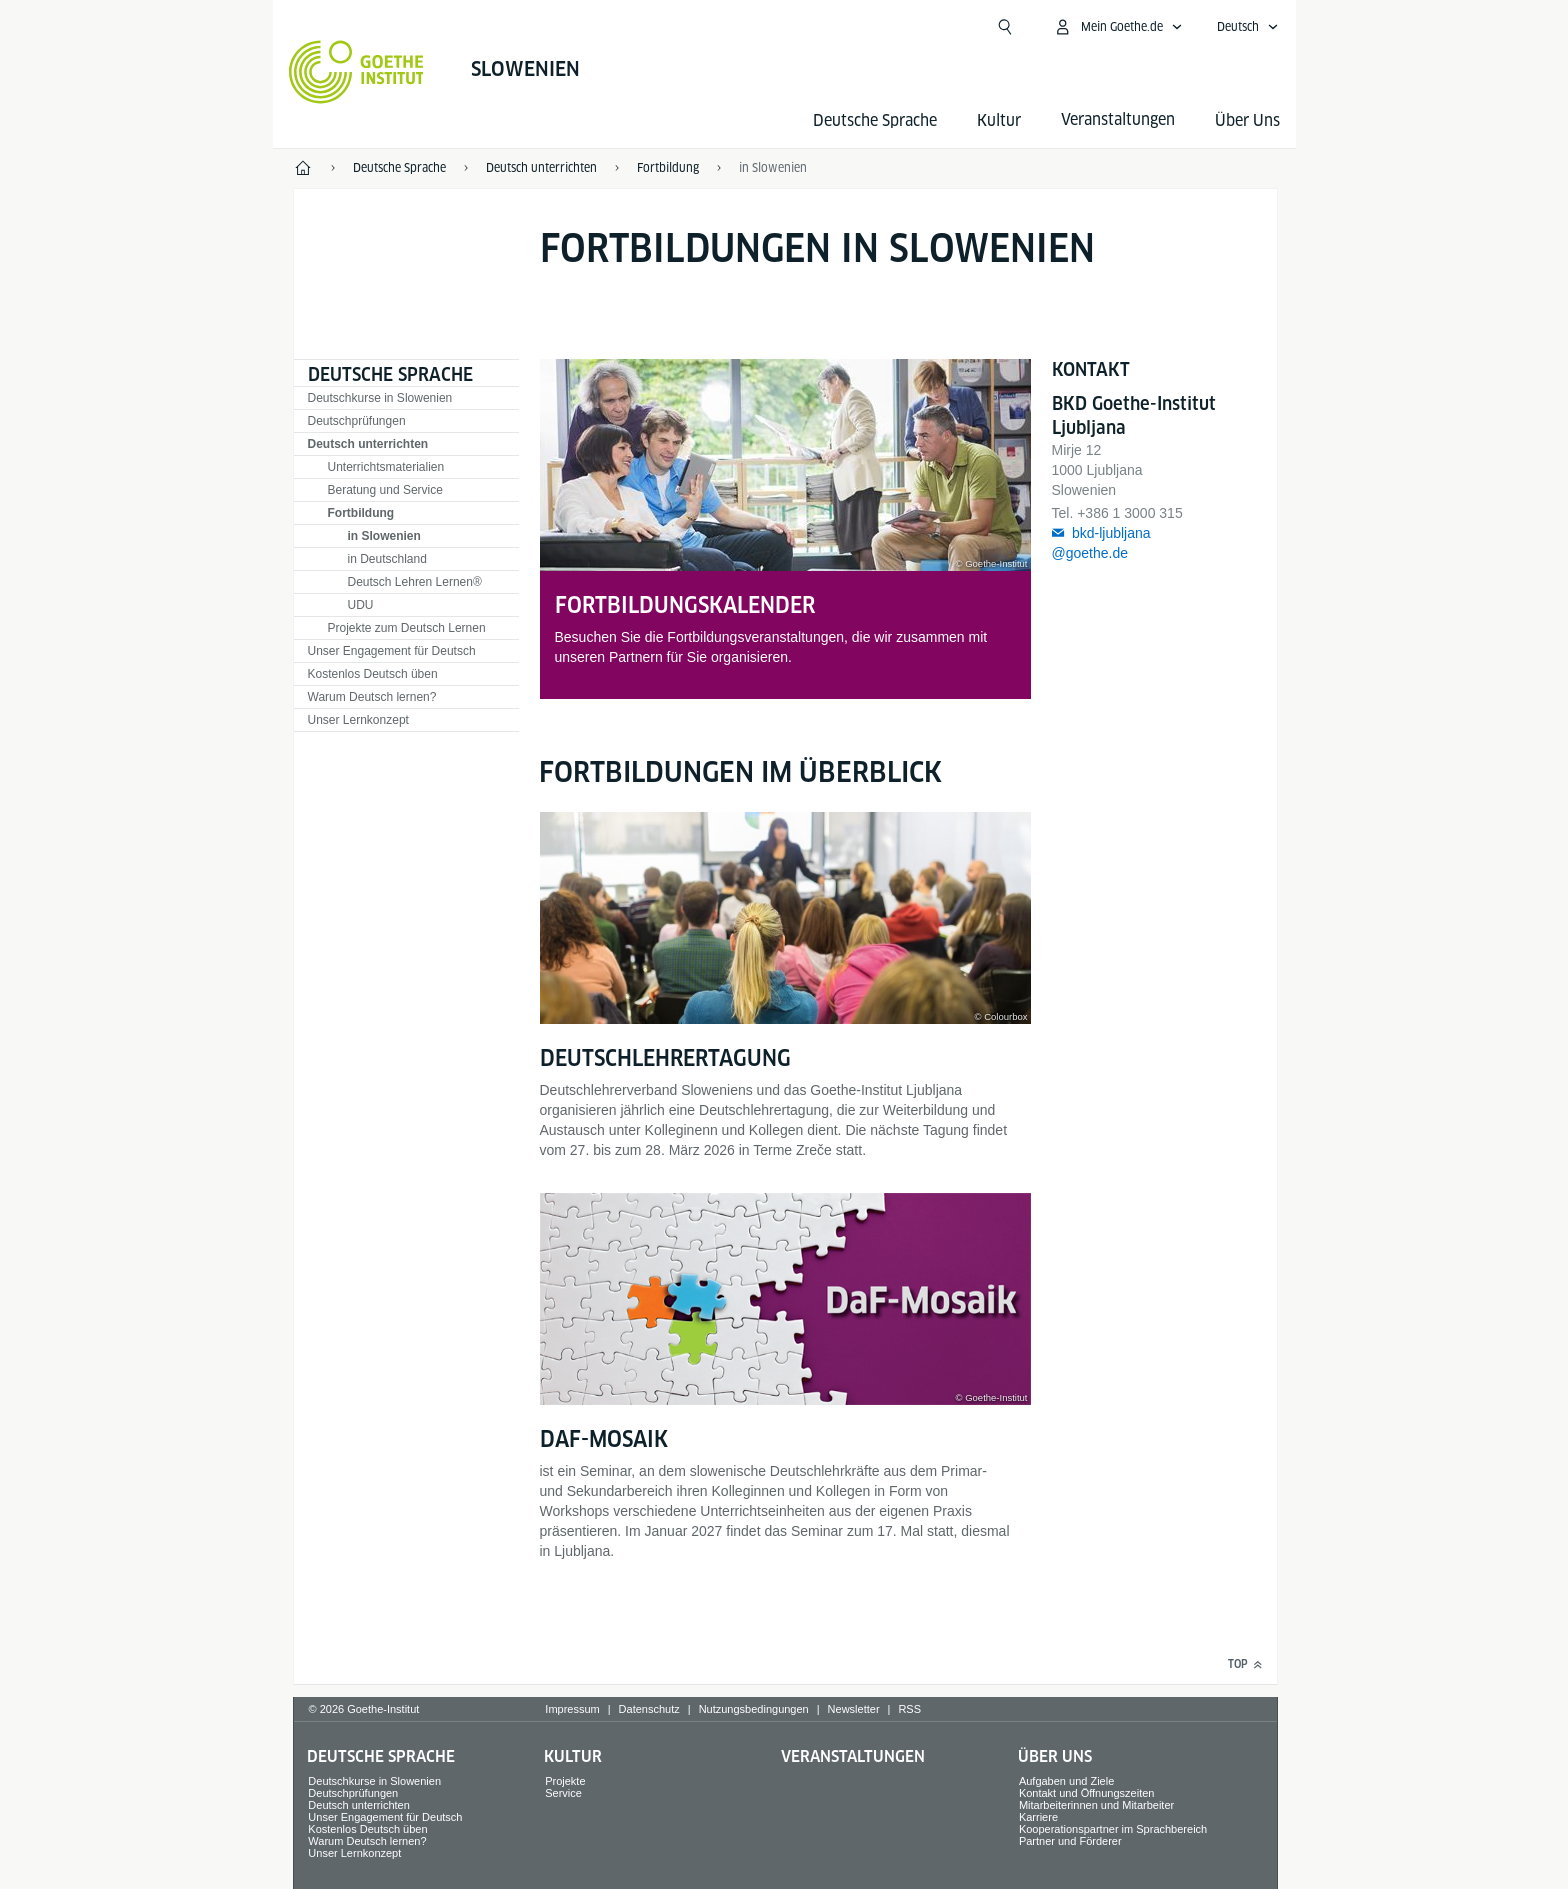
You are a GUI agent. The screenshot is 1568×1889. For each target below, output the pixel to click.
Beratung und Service (385, 490)
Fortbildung (361, 513)
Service (563, 1793)
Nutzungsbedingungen (754, 1709)
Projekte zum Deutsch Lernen (407, 628)
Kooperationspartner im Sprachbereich (1113, 1829)
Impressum (572, 1709)
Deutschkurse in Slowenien (380, 398)
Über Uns (1247, 120)
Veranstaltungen (853, 1756)
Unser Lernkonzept (358, 720)
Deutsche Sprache (875, 120)
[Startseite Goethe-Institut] (356, 72)
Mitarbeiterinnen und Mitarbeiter (1096, 1805)
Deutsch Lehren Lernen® (415, 582)
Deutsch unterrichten (368, 444)
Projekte (565, 1781)
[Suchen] (1005, 27)
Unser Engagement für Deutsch (392, 651)
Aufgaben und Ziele (1066, 1781)
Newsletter (854, 1709)
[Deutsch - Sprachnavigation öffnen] (1248, 27)
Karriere (1038, 1817)
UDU (361, 605)
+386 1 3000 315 (1130, 513)
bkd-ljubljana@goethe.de (1101, 543)
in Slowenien (384, 536)
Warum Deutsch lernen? (372, 697)
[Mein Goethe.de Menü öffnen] (1118, 27)
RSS (909, 1709)
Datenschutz (649, 1709)
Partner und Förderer (1070, 1841)
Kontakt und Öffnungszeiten (1087, 1793)
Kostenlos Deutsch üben (373, 674)
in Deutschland (387, 559)
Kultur (999, 120)
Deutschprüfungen (357, 421)
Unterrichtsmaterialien (386, 467)
